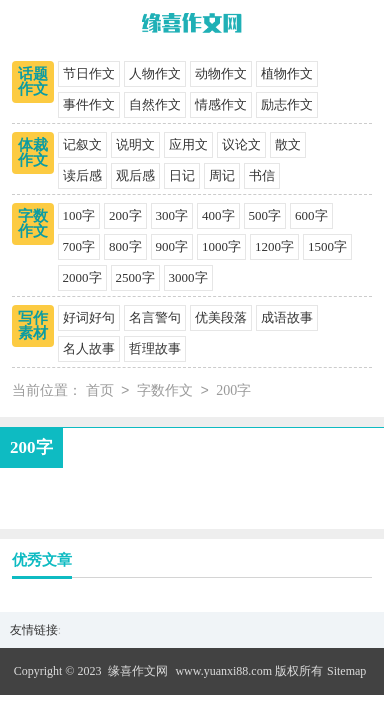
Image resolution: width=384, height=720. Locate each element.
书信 (262, 175)
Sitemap (346, 671)
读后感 (82, 175)
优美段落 (221, 317)
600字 (311, 215)
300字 (172, 215)
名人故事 (89, 348)
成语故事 (287, 317)
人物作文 (155, 73)
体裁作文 (33, 152)
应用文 (188, 144)
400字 (218, 215)
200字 (125, 215)
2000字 (82, 277)
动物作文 (221, 73)
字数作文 (33, 223)
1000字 (221, 246)
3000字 (188, 277)
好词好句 (89, 317)
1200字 (274, 246)
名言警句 (155, 317)
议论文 (241, 144)
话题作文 (33, 81)
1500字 (327, 246)
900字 (172, 246)
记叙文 (82, 144)
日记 (182, 175)
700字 (79, 246)
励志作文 (287, 104)
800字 (125, 246)
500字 (265, 215)
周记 (222, 175)
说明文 (135, 144)
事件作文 (89, 104)
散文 (288, 144)
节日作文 (89, 73)
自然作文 (155, 104)
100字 (79, 215)
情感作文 (221, 104)
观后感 (135, 175)
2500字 (135, 277)
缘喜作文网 (138, 671)
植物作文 (287, 73)
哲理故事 (155, 348)
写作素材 (33, 325)
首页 (100, 391)
